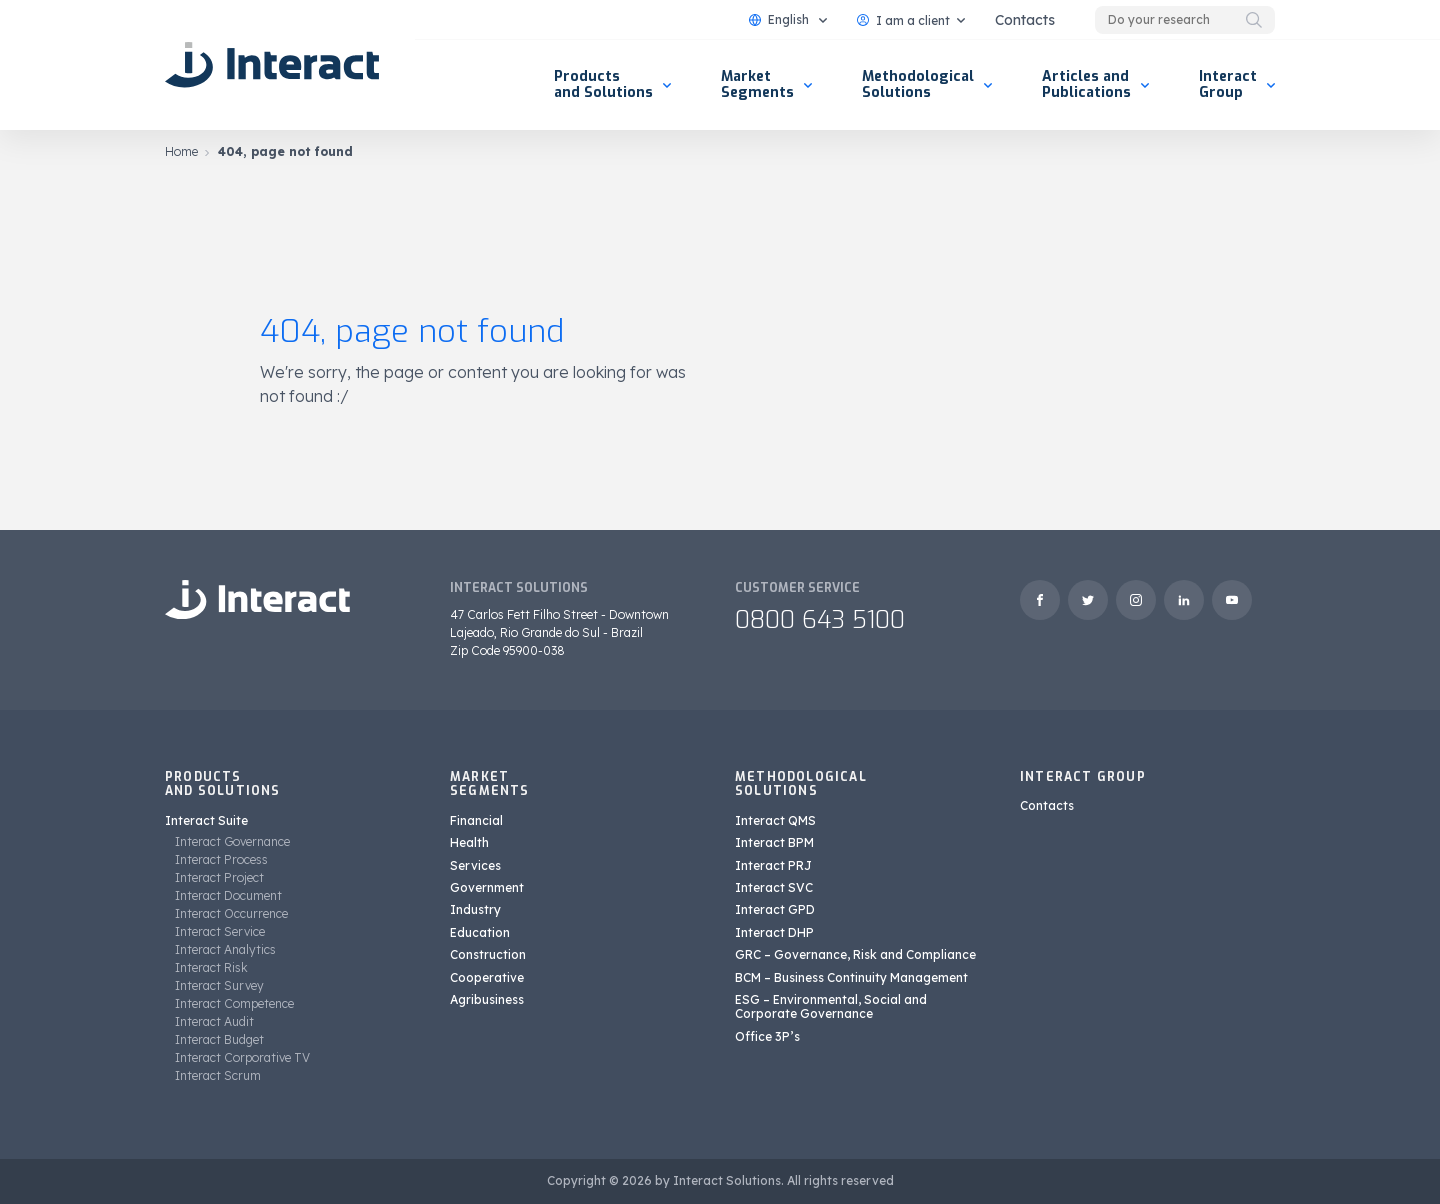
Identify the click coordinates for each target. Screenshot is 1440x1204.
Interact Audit (214, 1021)
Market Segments (757, 84)
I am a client (903, 20)
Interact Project (219, 877)
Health (469, 842)
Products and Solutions (603, 84)
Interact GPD (775, 909)
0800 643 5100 (820, 620)
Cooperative (487, 977)
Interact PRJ (773, 865)
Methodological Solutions (918, 84)
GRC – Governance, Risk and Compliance (855, 954)
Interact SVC (774, 887)
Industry (475, 909)
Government (487, 887)
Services (475, 865)
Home (181, 151)
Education (480, 932)
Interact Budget (219, 1039)
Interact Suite (206, 820)
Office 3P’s (767, 1036)
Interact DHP (774, 932)
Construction (488, 954)
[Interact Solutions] (275, 65)
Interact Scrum (218, 1075)
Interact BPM (774, 842)
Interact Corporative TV (242, 1057)
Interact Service (220, 931)
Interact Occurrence (231, 913)
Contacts (1025, 20)
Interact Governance (232, 841)
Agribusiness (487, 999)
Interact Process (221, 859)
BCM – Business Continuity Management (851, 977)
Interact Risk (211, 967)
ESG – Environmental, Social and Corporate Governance (831, 1006)
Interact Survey (219, 985)
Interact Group (1228, 84)
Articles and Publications (1086, 84)
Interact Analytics (225, 949)
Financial (476, 820)
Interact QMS (775, 820)
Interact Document (228, 895)
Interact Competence (234, 1003)
